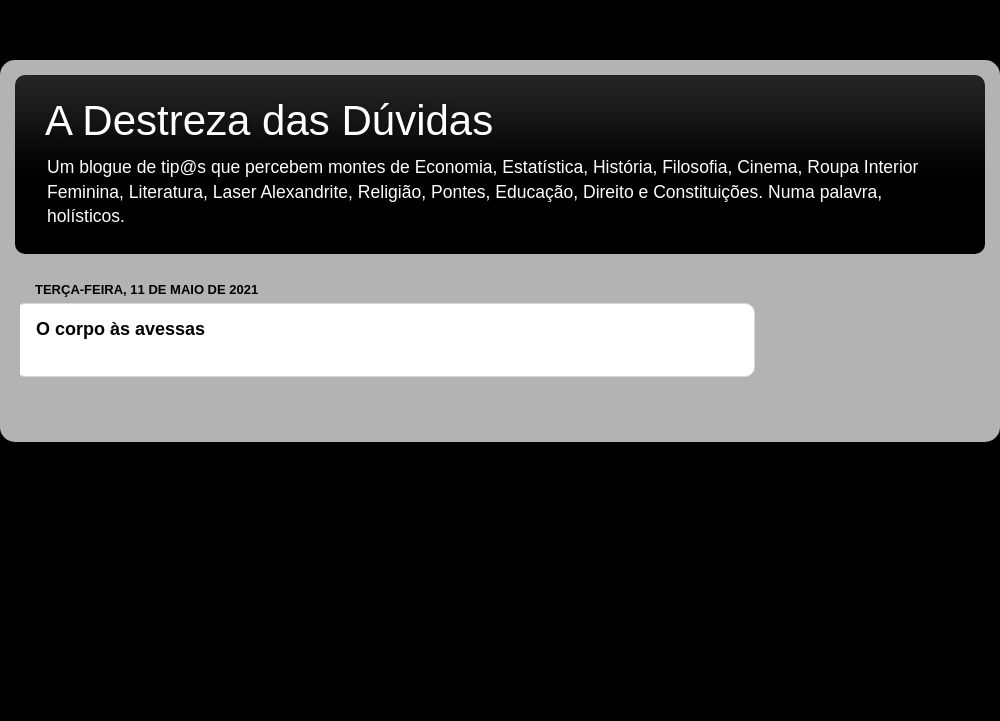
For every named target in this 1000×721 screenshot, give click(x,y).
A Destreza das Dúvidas (269, 120)
